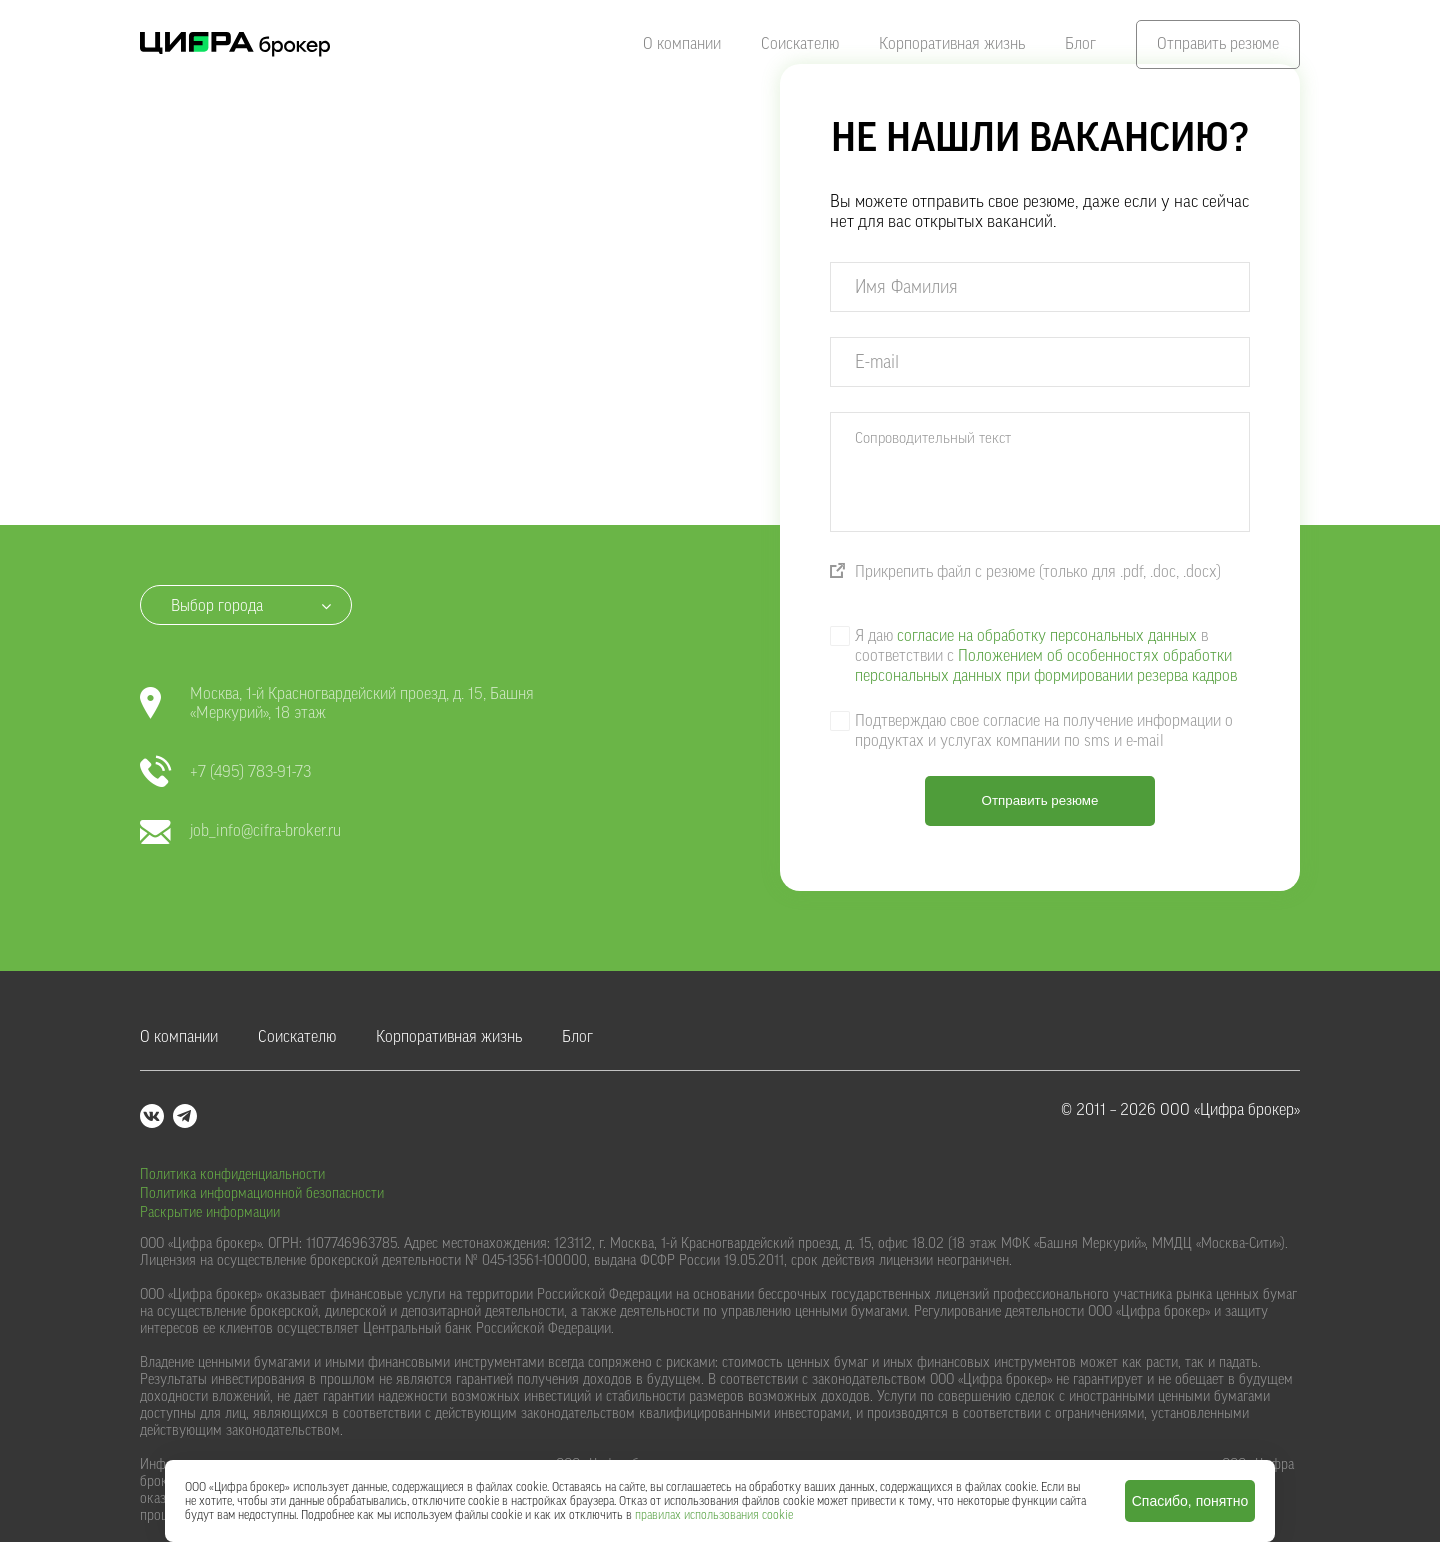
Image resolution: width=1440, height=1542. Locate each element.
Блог (1080, 44)
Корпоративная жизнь (952, 44)
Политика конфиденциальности (232, 1175)
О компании (682, 44)
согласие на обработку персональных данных (1047, 636)
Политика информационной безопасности (262, 1194)
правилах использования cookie (714, 1515)
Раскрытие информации (210, 1213)
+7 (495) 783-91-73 (225, 772)
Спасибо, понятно (1190, 1501)
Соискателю (800, 44)
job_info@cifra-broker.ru (240, 831)
